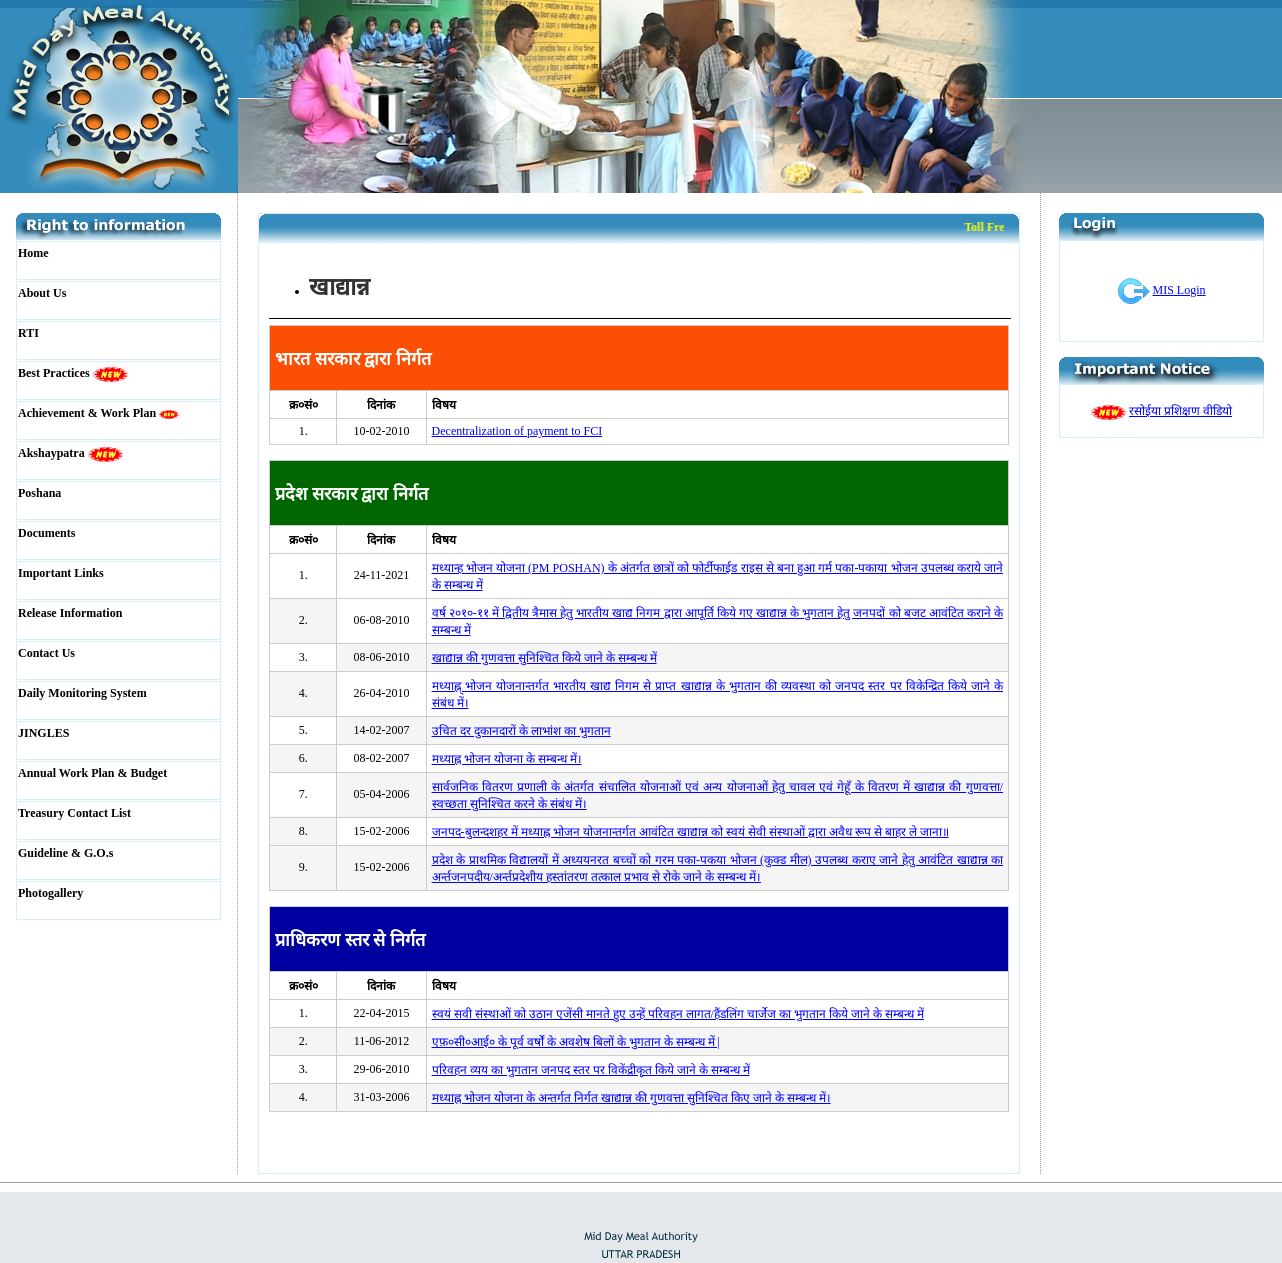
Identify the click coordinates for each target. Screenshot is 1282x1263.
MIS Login (1179, 290)
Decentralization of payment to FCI (517, 431)
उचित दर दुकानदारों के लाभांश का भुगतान (521, 731)
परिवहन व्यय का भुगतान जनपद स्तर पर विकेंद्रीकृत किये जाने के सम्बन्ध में (591, 1070)
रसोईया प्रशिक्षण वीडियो (1180, 411)
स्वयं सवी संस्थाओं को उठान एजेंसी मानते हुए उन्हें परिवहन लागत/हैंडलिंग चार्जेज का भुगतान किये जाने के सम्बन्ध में (678, 1014)
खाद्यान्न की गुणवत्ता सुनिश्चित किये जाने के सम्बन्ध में (544, 658)
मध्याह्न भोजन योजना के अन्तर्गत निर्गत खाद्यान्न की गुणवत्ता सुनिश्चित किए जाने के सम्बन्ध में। (631, 1098)
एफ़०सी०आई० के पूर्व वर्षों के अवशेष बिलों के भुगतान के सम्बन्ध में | (576, 1042)
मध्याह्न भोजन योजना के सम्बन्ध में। (507, 759)
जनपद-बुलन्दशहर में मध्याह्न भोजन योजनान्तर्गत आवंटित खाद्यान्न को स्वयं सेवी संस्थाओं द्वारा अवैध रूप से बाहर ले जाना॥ (690, 832)
